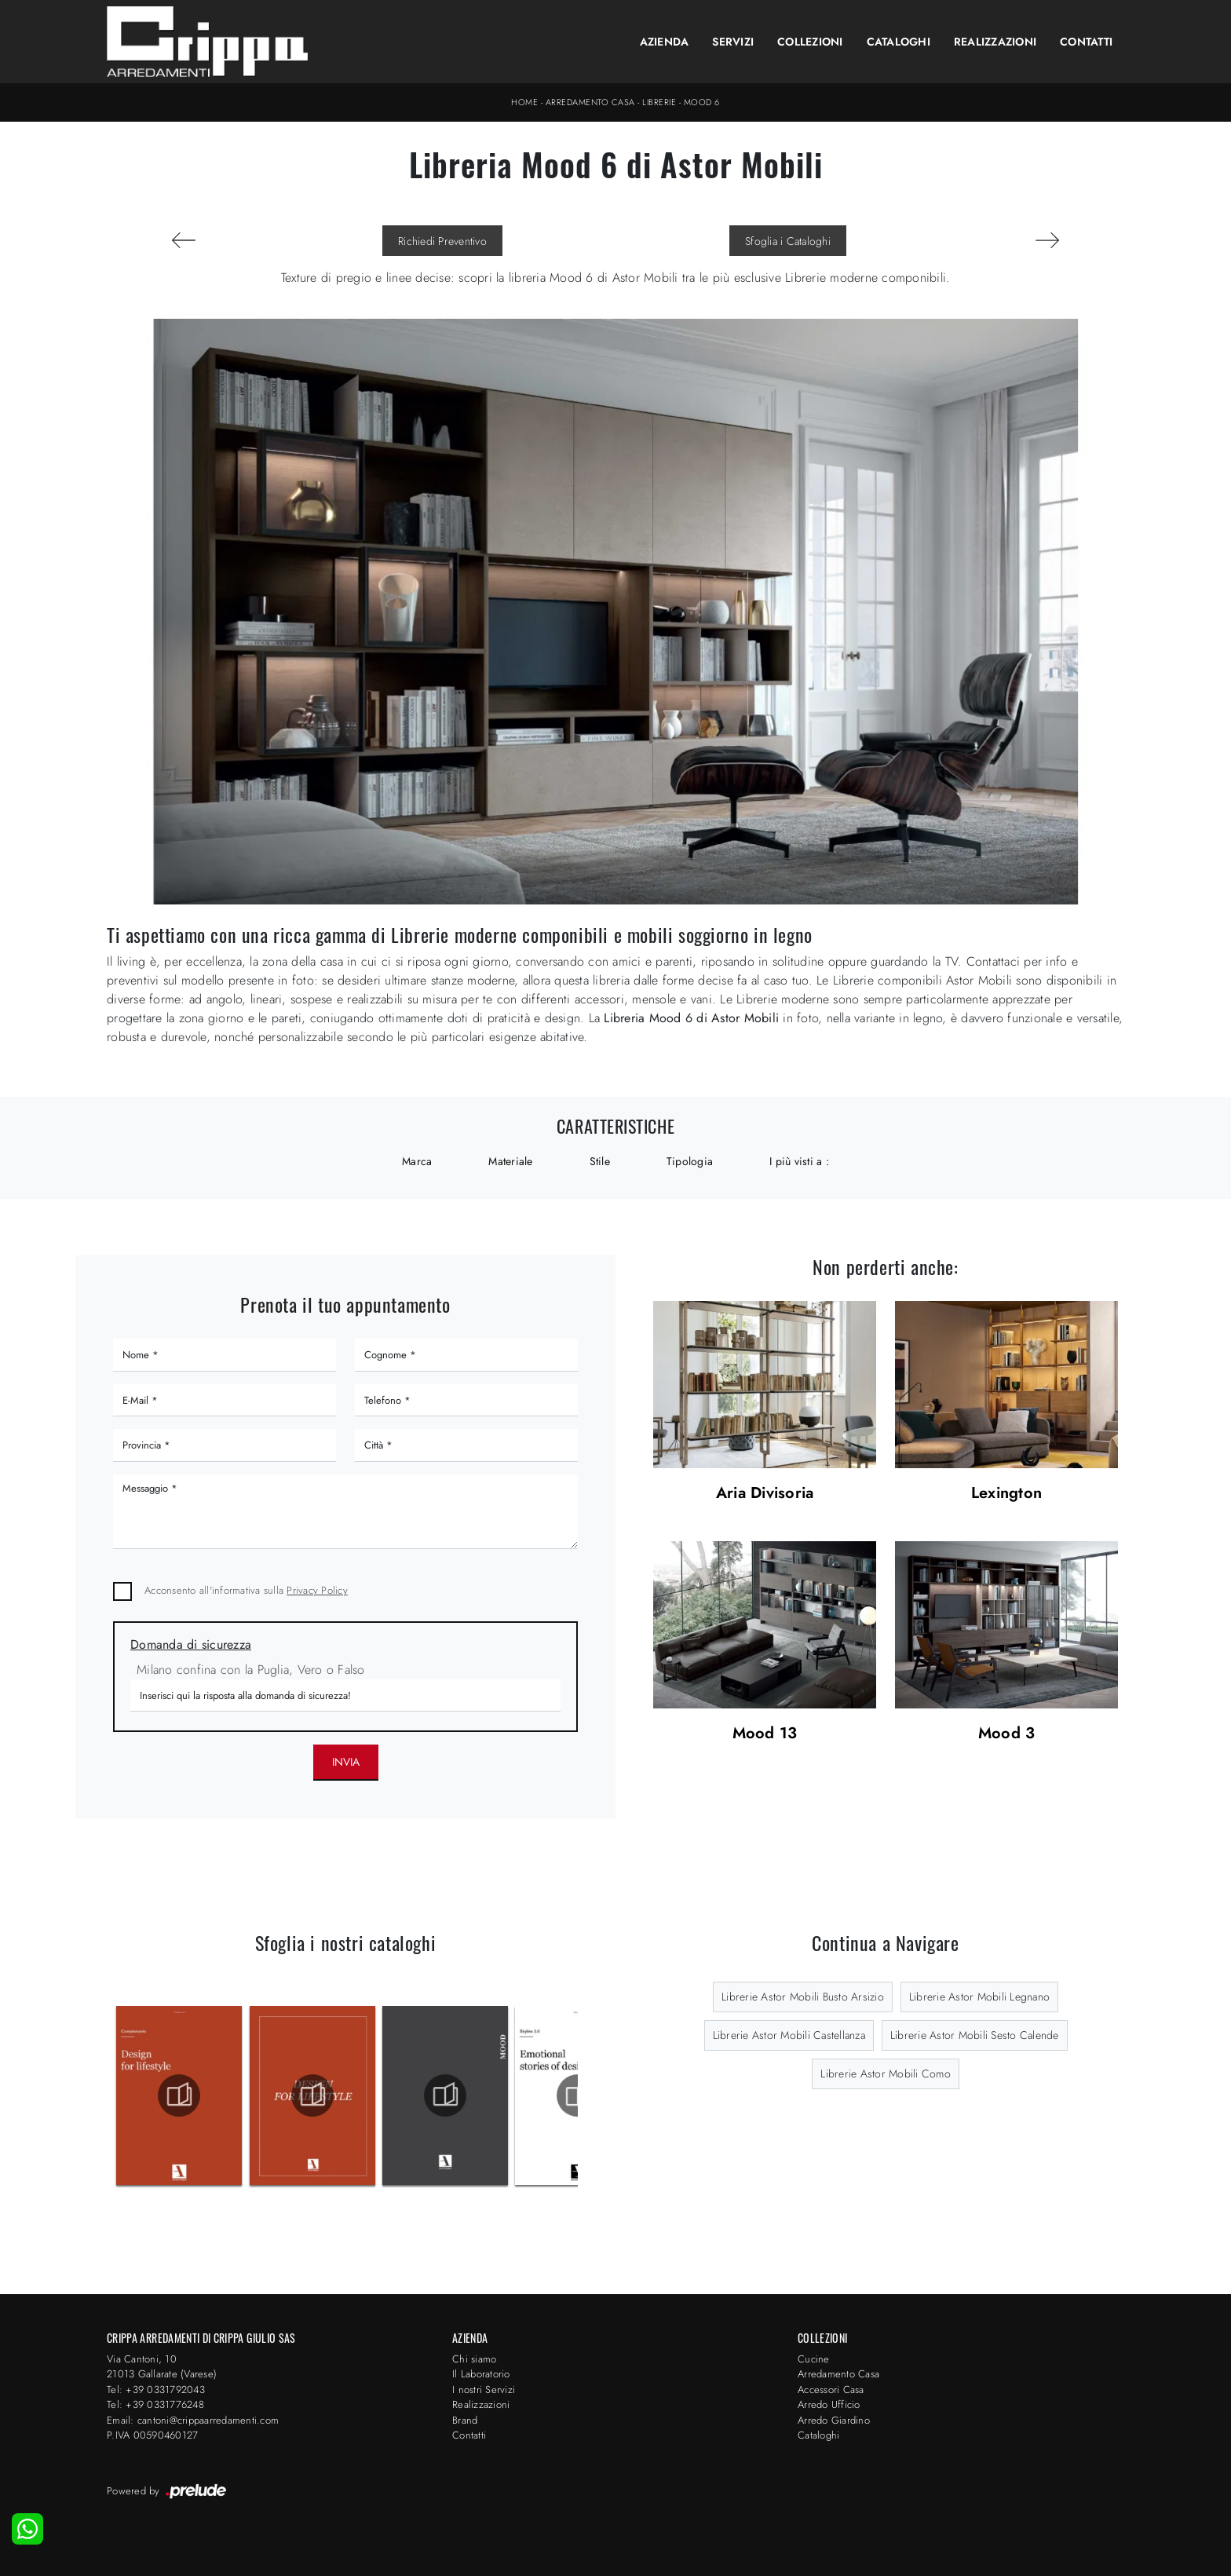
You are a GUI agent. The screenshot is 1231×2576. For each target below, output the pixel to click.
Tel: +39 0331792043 (156, 2389)
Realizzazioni (995, 41)
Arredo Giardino (834, 2420)
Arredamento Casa (590, 102)
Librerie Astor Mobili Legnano (979, 1996)
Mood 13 (765, 1734)
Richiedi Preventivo (442, 241)
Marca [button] (417, 1161)
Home (524, 102)
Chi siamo (474, 2358)
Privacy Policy (317, 1590)
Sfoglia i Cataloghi (788, 241)
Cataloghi (898, 41)
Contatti (1086, 41)
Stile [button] (600, 1161)
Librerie (659, 102)
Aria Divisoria (765, 1494)
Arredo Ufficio (829, 2404)
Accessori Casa (831, 2389)
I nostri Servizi (483, 2389)
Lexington (1006, 1494)
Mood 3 (1007, 1734)
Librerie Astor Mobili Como (885, 2073)
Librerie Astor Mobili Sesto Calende (974, 2035)
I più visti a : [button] (799, 1161)
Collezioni (810, 41)
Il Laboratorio (481, 2373)
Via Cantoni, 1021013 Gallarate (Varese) (162, 2366)
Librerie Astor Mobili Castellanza (789, 2035)
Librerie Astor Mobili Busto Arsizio (802, 1996)
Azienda (664, 41)
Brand (464, 2420)
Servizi (733, 41)
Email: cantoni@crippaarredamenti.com (193, 2420)
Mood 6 (702, 102)
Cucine (814, 2358)
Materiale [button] (510, 1161)
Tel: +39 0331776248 (155, 2404)
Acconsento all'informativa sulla (246, 1590)
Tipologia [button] (690, 1161)
